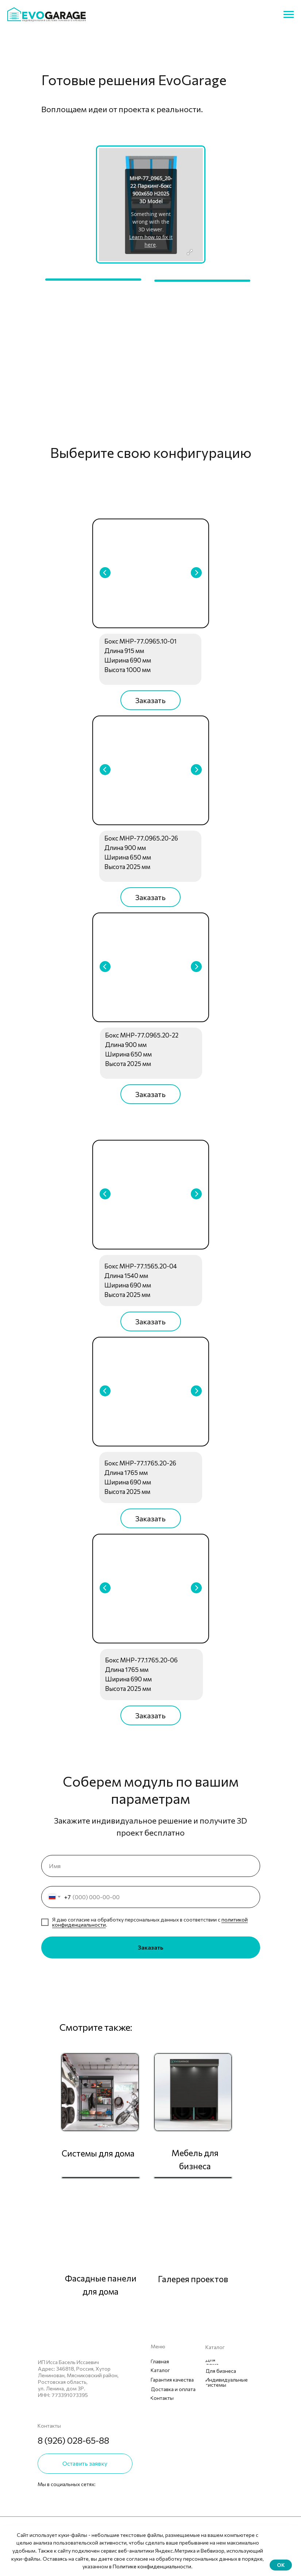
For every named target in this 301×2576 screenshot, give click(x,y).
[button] (150, 700)
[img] (42, 2499)
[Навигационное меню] (288, 14)
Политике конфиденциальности (152, 2566)
